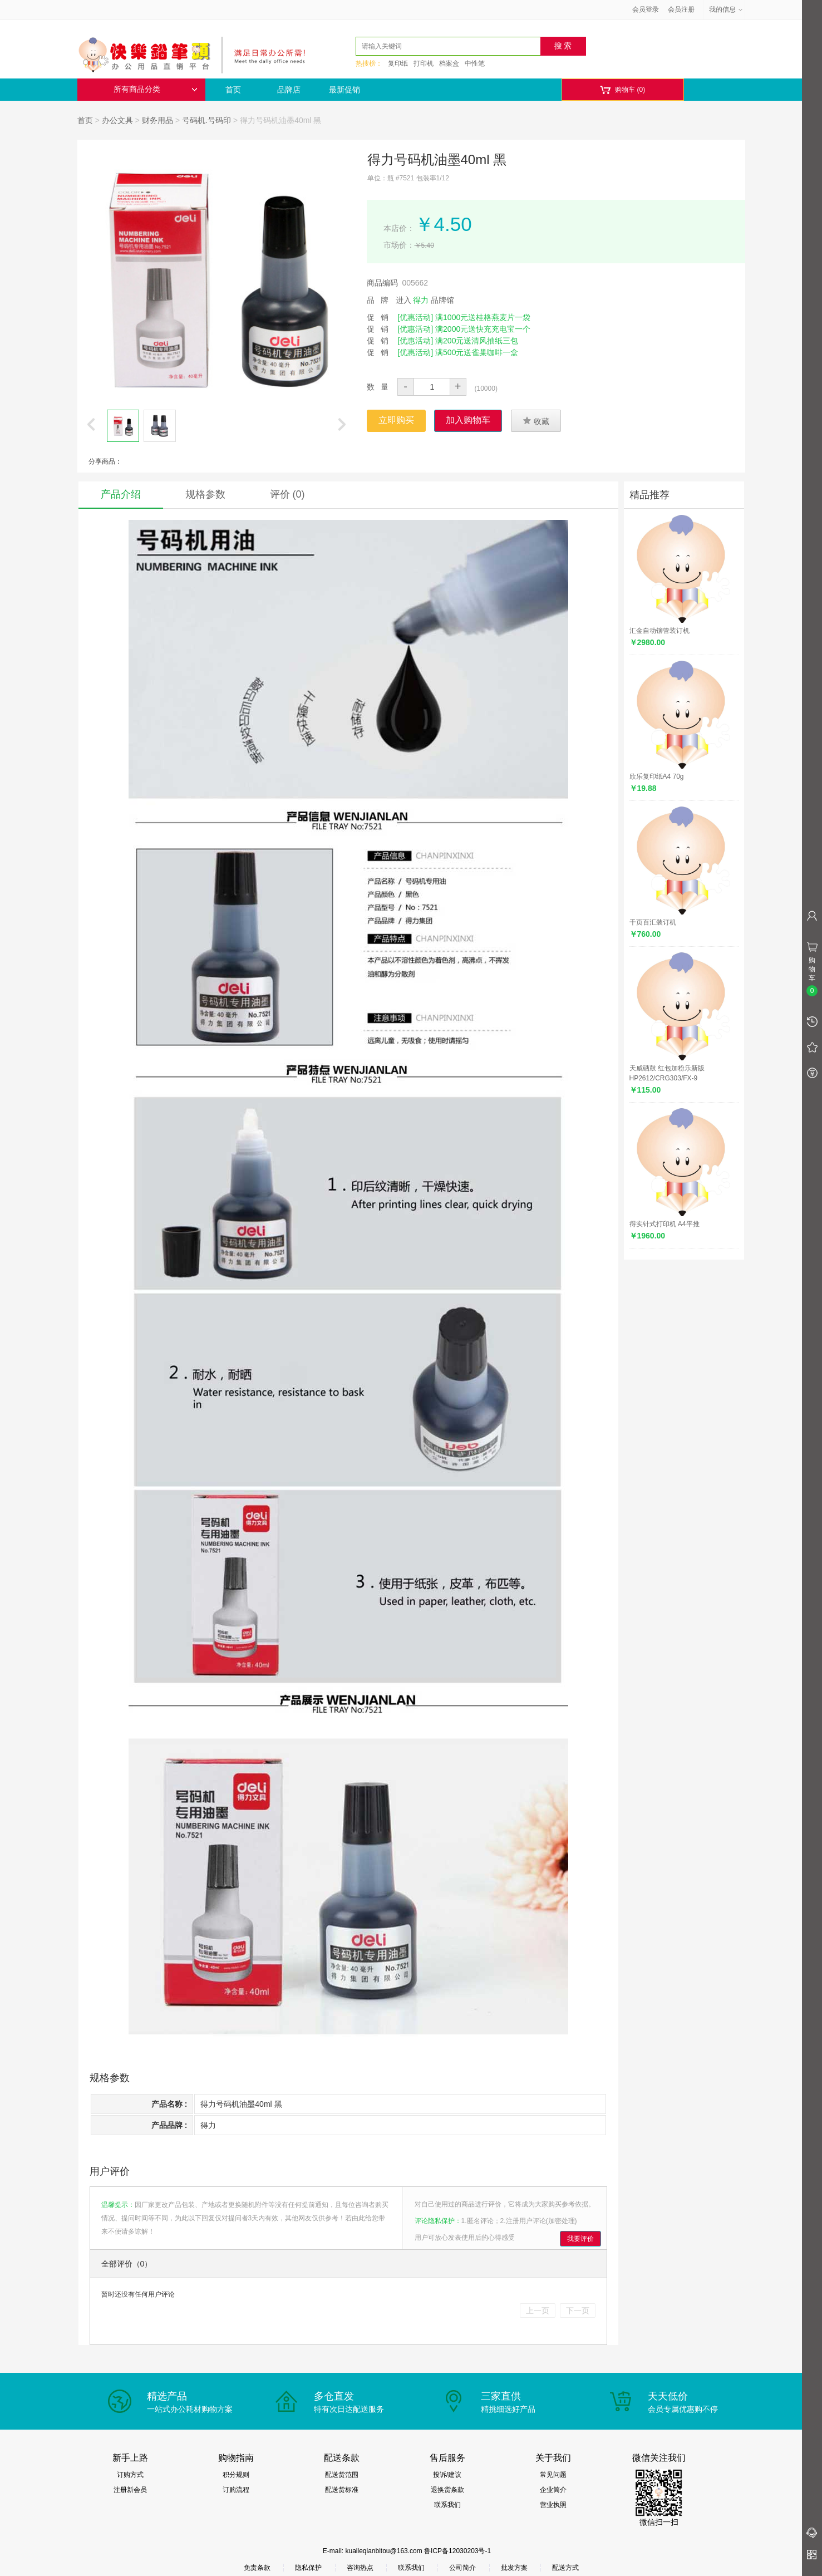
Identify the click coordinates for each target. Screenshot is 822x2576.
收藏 (536, 421)
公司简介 (462, 2568)
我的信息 (726, 9)
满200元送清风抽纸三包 (476, 340)
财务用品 (157, 120)
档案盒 (449, 63)
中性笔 (475, 63)
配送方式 (565, 2568)
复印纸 (398, 63)
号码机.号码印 (206, 120)
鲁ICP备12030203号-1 (457, 2551)
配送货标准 (341, 2490)
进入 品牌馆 (425, 300)
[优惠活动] (415, 317)
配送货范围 (341, 2475)
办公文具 (117, 120)
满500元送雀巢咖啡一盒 (476, 352)
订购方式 (130, 2475)
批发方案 (514, 2568)
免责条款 (257, 2568)
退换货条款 (447, 2490)
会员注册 (681, 9)
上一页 (537, 2310)
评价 (287, 494)
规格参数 (205, 494)
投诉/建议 (447, 2475)
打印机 (424, 63)
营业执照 (553, 2505)
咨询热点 (360, 2568)
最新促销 (344, 89)
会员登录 (645, 9)
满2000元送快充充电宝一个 (482, 329)
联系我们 (447, 2505)
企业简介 (553, 2490)
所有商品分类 (155, 89)
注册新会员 (130, 2490)
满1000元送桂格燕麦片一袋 (482, 317)
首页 (233, 89)
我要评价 (580, 2239)
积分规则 (236, 2475)
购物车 (622, 90)
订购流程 (236, 2490)
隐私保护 (308, 2568)
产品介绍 (121, 494)
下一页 (577, 2310)
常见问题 (553, 2475)
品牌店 (289, 89)
